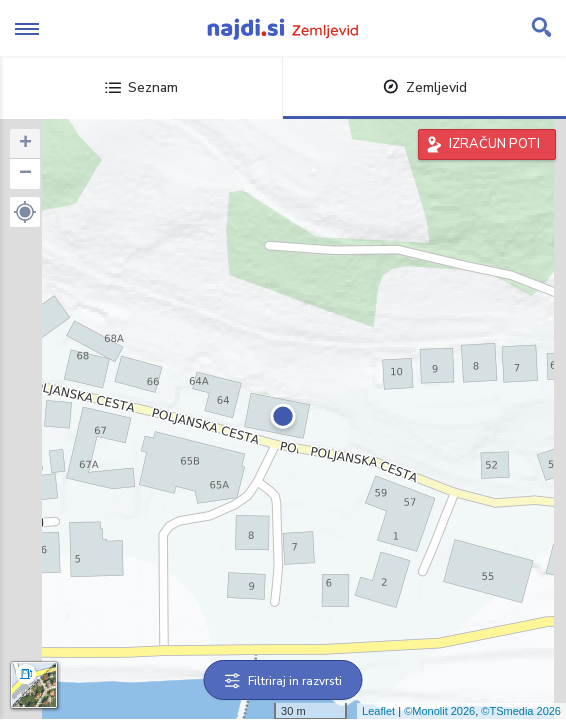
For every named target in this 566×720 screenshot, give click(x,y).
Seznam (141, 87)
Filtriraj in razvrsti (283, 681)
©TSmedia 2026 (521, 711)
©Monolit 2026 (439, 711)
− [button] (25, 174)
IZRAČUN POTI (494, 144)
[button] (25, 212)
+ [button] (25, 144)
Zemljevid (425, 87)
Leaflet (378, 711)
